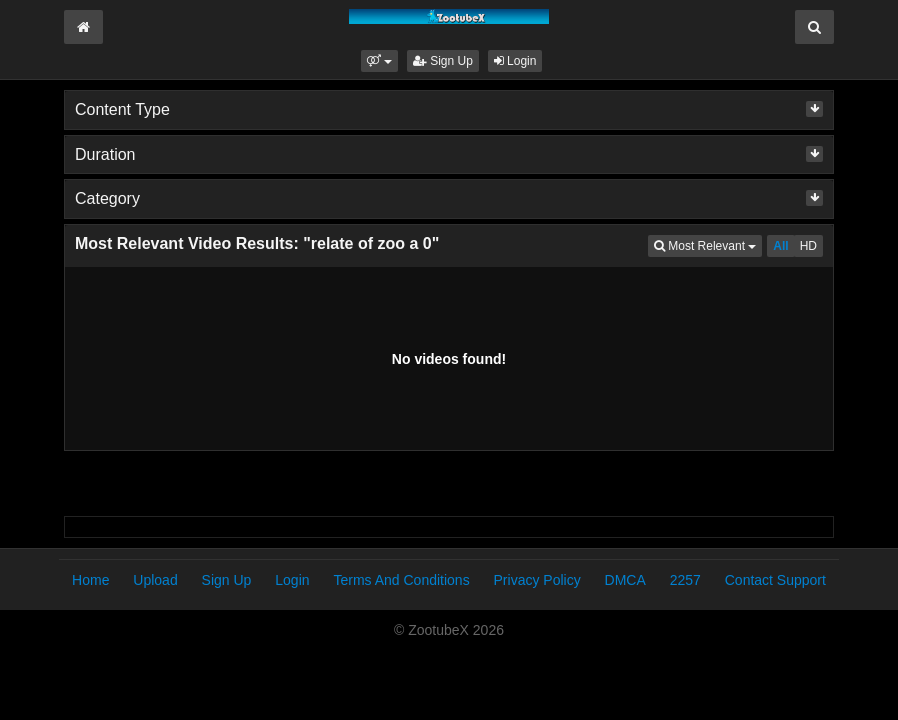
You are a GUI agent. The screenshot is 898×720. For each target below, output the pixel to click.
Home (90, 580)
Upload (155, 580)
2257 (685, 580)
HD (808, 246)
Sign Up (443, 61)
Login (515, 61)
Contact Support (775, 580)
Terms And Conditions (401, 580)
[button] (379, 61)
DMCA (625, 580)
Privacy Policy (537, 580)
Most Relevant (708, 244)
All (780, 246)
